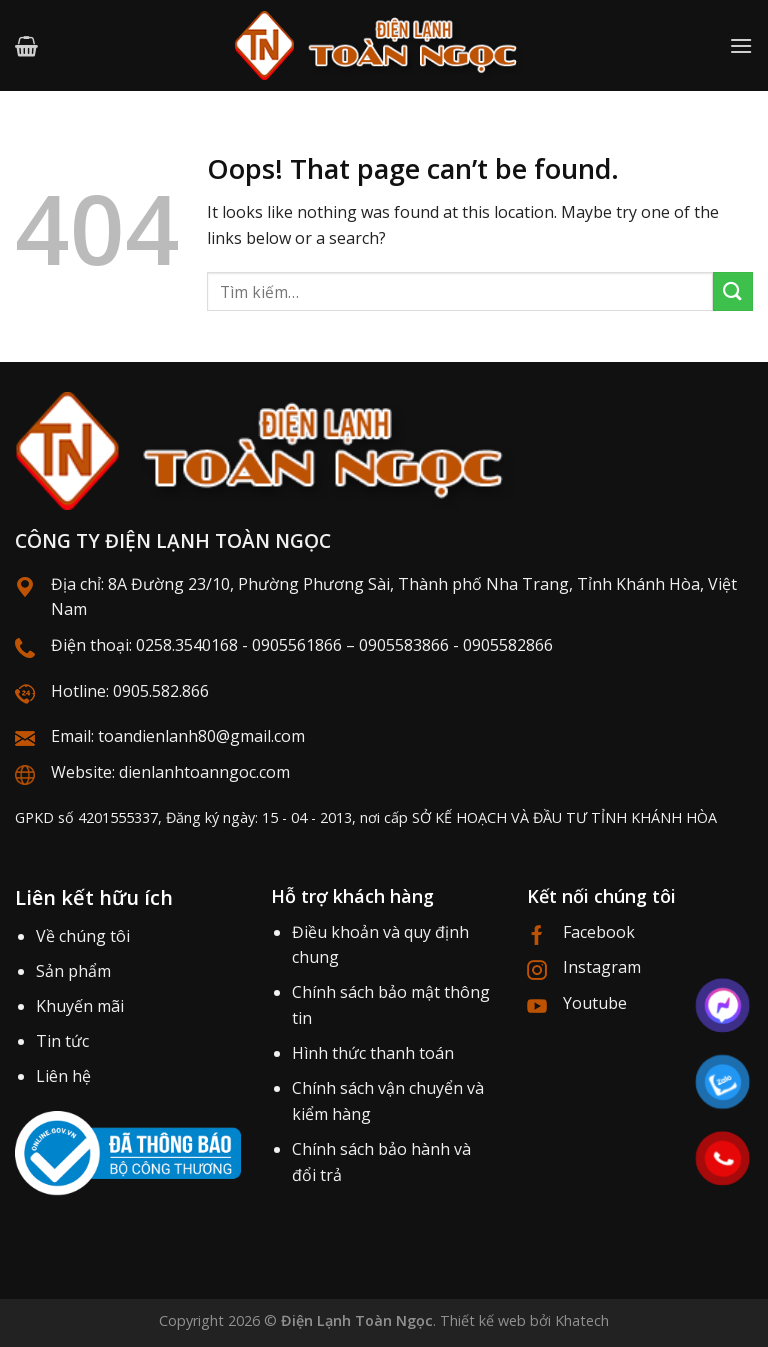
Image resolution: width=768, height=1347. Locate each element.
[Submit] (733, 291)
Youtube (595, 1003)
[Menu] (741, 45)
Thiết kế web (483, 1320)
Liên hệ (63, 1076)
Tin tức (62, 1041)
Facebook (599, 932)
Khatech (582, 1320)
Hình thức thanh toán (373, 1053)
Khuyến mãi (80, 1006)
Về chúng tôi (83, 936)
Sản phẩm (73, 971)
